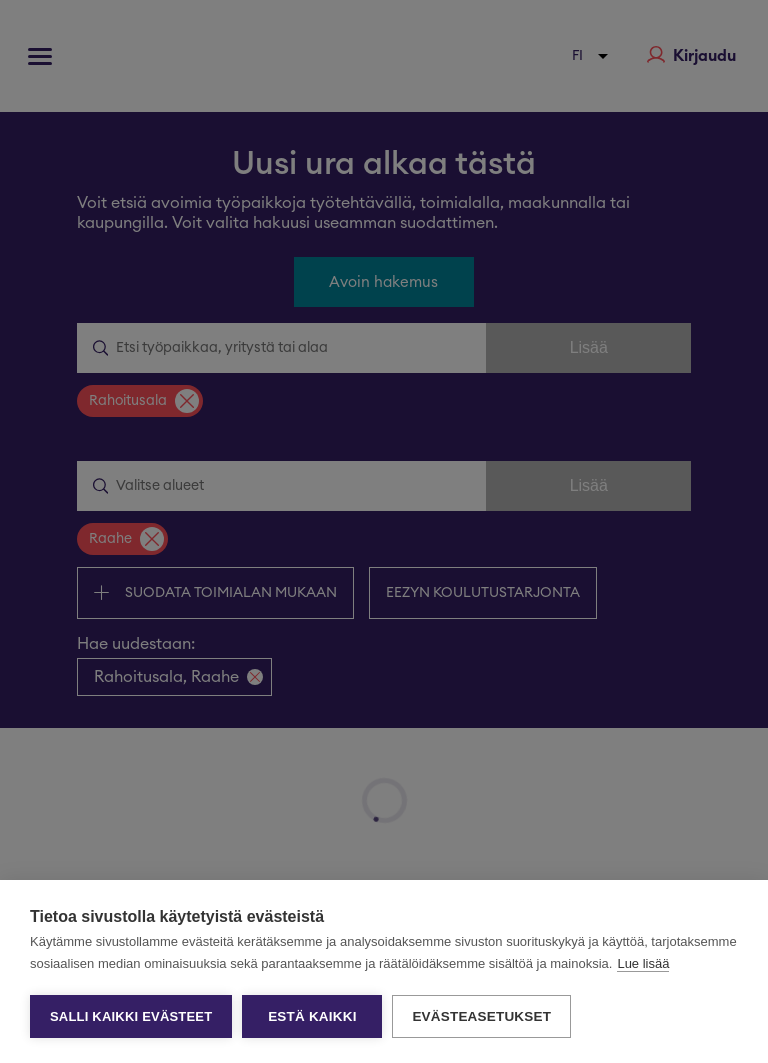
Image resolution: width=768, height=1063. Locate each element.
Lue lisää (643, 963)
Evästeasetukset (481, 1016)
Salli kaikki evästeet (131, 1016)
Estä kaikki (312, 1016)
